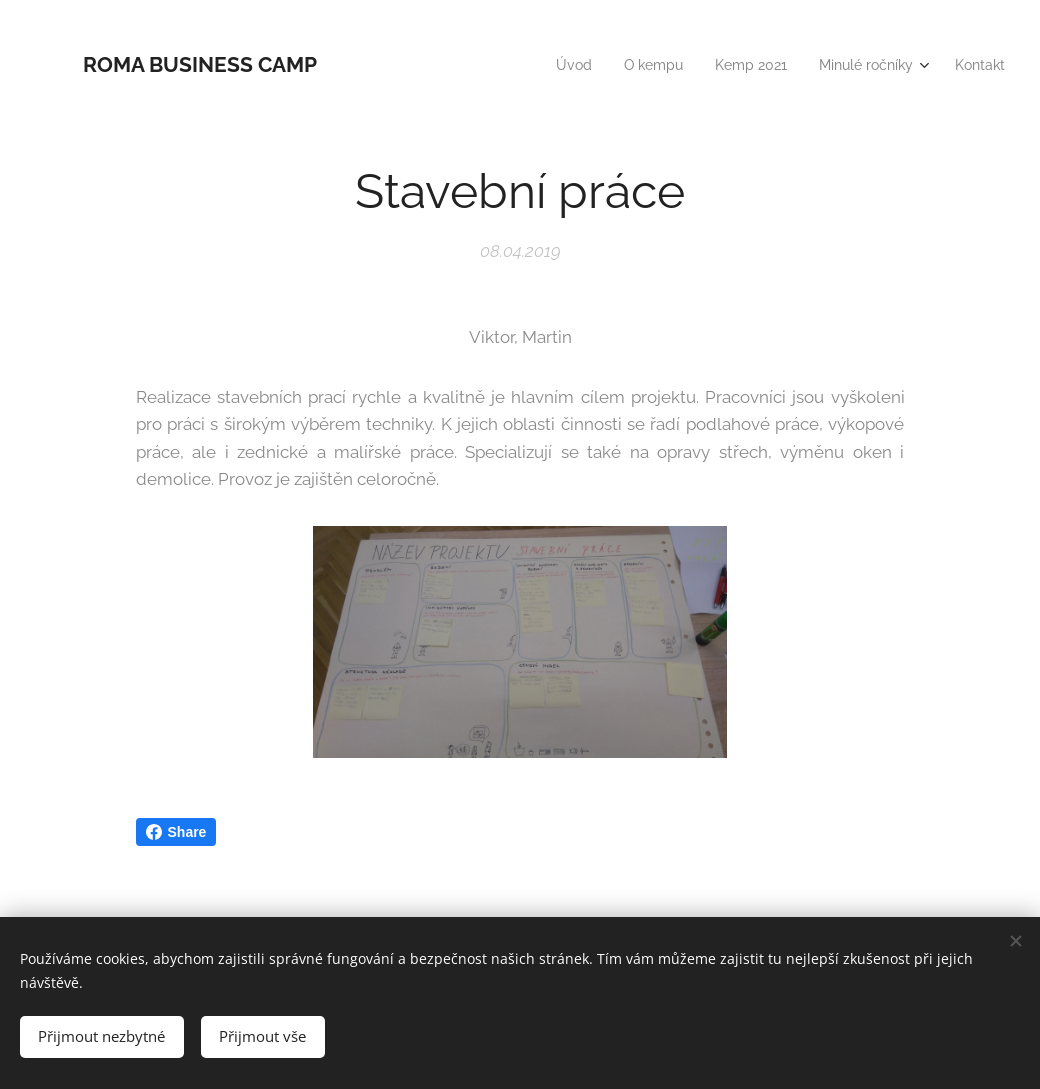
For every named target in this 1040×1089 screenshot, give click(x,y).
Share (176, 832)
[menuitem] (552, 65)
